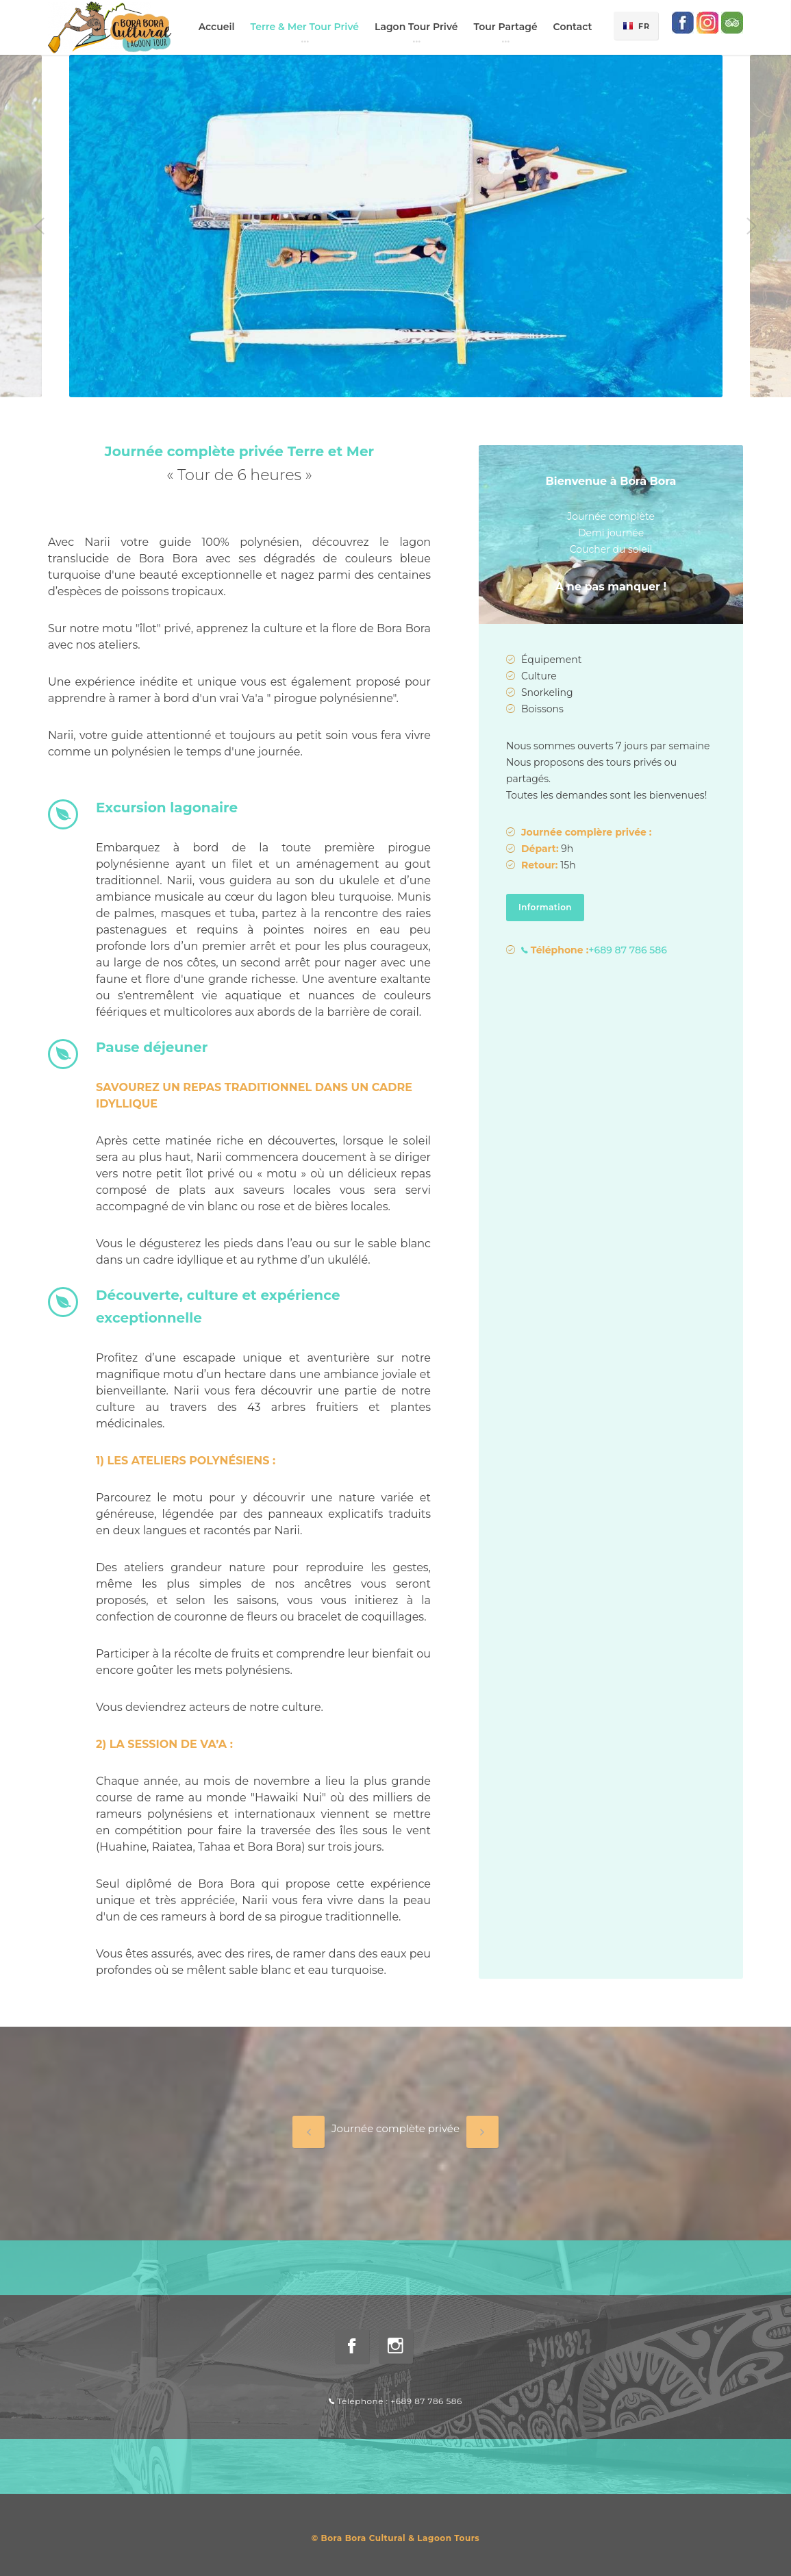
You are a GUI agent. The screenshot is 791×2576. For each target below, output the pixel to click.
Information (551, 908)
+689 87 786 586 (594, 950)
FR (644, 26)
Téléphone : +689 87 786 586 (395, 2401)
